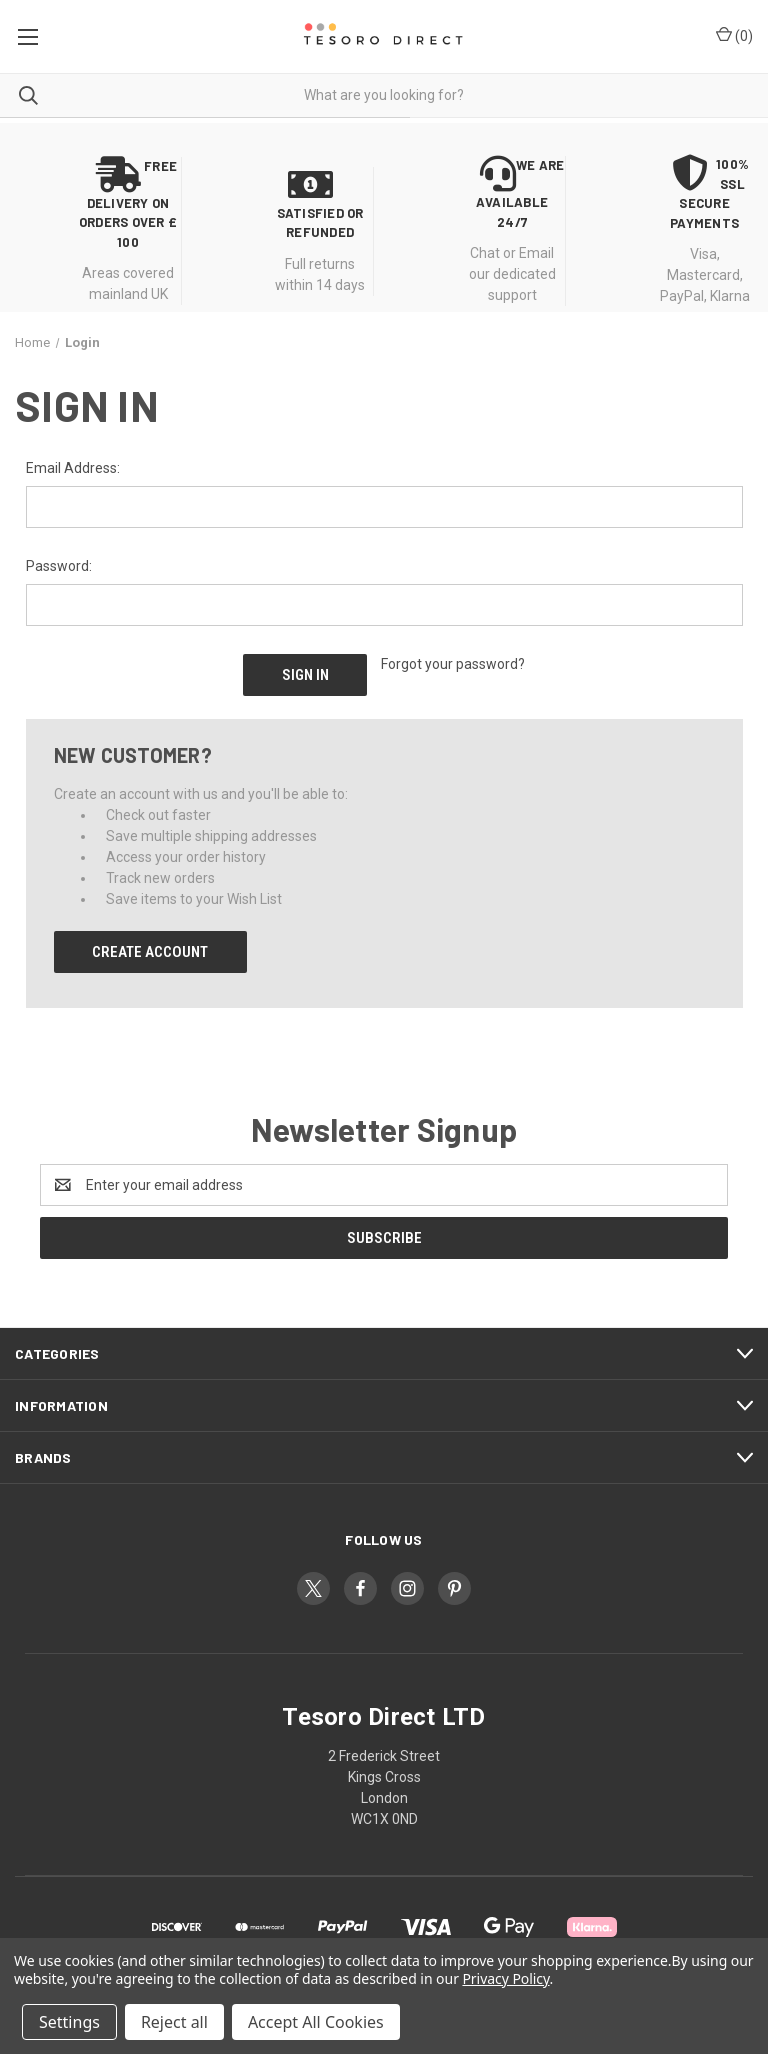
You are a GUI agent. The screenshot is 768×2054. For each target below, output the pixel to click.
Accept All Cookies (316, 2022)
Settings (69, 2022)
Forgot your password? (453, 664)
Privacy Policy (505, 1978)
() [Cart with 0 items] (734, 35)
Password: (59, 566)
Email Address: (73, 468)
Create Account (150, 950)
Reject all (174, 2022)
